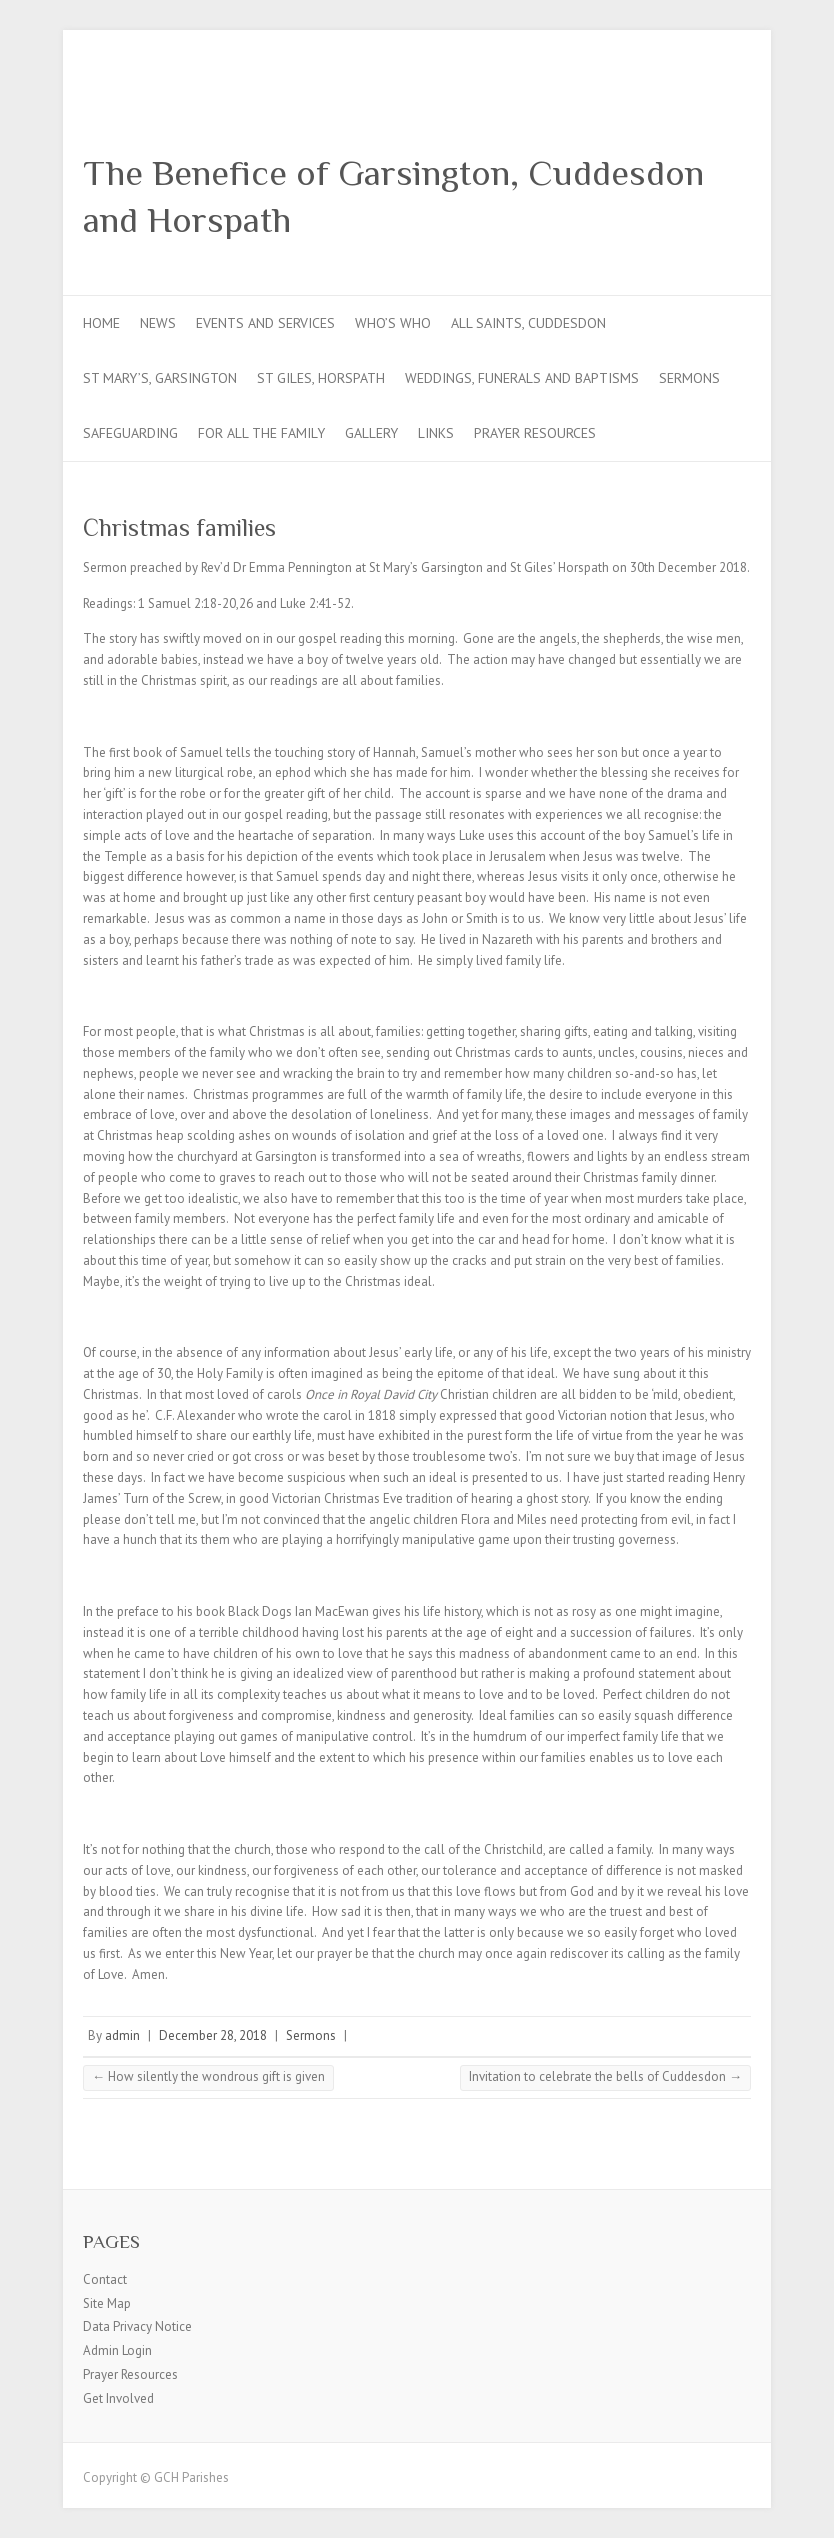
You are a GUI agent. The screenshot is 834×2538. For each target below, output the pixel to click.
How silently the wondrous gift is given (208, 2076)
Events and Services (265, 323)
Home (101, 323)
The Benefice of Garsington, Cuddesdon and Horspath (393, 196)
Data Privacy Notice (137, 2326)
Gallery (371, 433)
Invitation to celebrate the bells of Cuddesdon (605, 2076)
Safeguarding (130, 433)
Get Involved (118, 2398)
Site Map (107, 2303)
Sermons (689, 378)
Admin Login (117, 2350)
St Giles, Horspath (321, 378)
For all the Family (261, 433)
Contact (105, 2279)
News (158, 323)
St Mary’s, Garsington (160, 378)
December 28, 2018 (213, 2035)
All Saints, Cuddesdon (528, 323)
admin (122, 2035)
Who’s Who (393, 323)
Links (436, 433)
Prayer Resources (535, 433)
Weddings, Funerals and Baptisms (522, 378)
